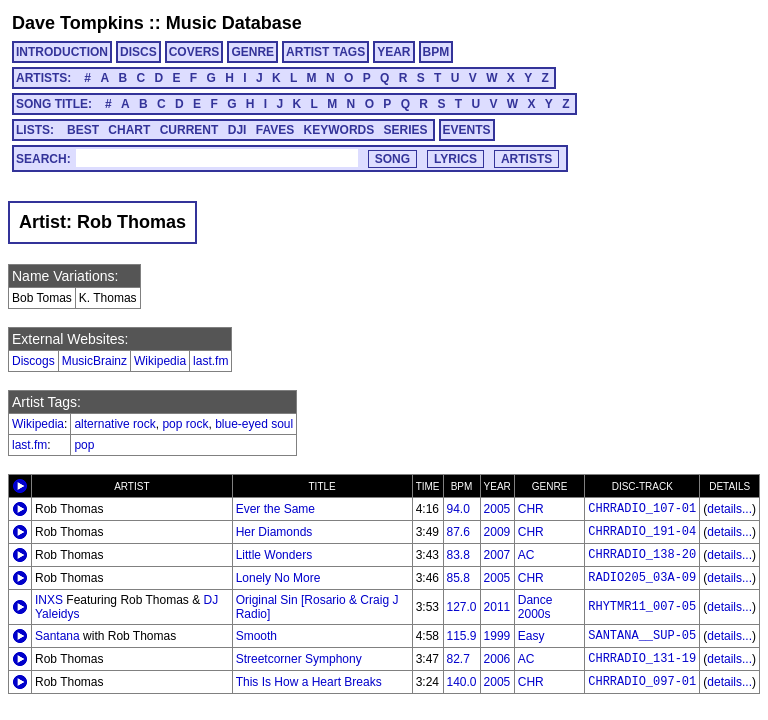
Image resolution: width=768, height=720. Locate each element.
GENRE (252, 52)
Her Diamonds (274, 532)
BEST (83, 130)
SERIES (406, 130)
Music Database (234, 23)
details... (729, 509)
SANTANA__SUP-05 (642, 636)
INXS (49, 600)
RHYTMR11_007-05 (642, 607)
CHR (531, 509)
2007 (497, 555)
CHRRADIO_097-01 (642, 682)
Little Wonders (274, 555)
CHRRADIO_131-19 (642, 659)
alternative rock (114, 424)
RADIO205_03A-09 (642, 578)
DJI (237, 130)
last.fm (210, 361)
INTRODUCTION (62, 52)
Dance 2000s (535, 607)
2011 (497, 607)
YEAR (393, 52)
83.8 (458, 555)
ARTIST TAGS (325, 52)
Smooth (256, 636)
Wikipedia (160, 361)
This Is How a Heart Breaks (309, 682)
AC (526, 555)
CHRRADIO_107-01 (642, 509)
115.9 (462, 636)
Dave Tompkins (78, 23)
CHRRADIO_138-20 (642, 555)
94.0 (458, 509)
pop (84, 445)
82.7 (458, 659)
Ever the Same (275, 509)
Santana (57, 636)
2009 (497, 532)
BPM (436, 52)
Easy (531, 636)
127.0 (462, 607)
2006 (497, 659)
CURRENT (189, 130)
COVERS (194, 52)
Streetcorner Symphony (299, 659)
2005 (497, 509)
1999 (497, 636)
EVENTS (467, 130)
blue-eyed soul (254, 424)
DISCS (138, 52)
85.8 (458, 578)
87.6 (458, 532)
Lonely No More (278, 578)
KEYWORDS (339, 130)
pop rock (185, 424)
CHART (129, 130)
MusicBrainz (94, 361)
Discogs (33, 361)
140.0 (462, 682)
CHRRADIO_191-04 (642, 532)
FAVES (275, 130)
